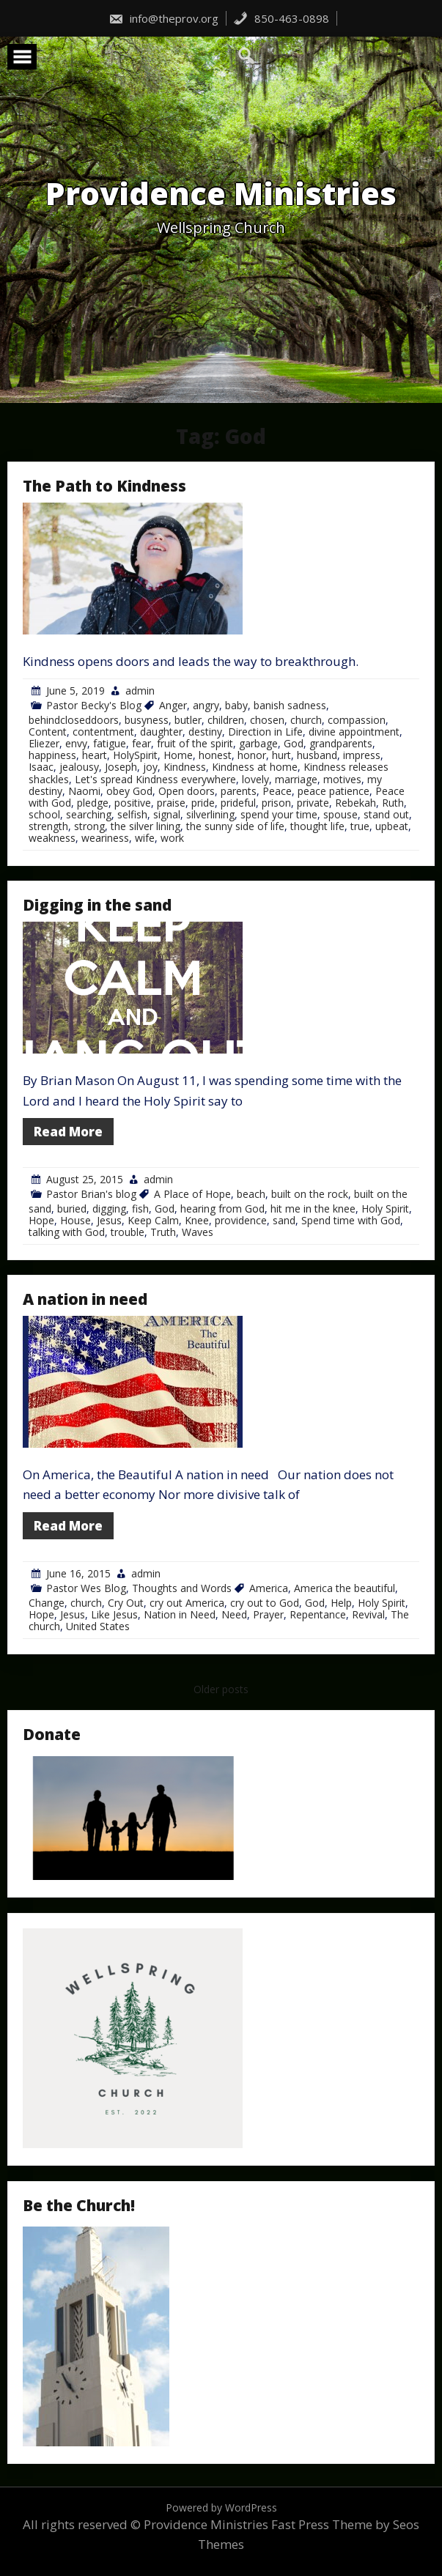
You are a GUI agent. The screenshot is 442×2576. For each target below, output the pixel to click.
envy (76, 743)
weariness (105, 838)
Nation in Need (180, 1614)
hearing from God (222, 1208)
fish (140, 1208)
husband (317, 755)
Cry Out (126, 1603)
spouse (340, 814)
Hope (41, 1220)
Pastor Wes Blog (86, 1588)
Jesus (109, 1220)
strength (48, 826)
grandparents (340, 743)
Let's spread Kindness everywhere (155, 779)
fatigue (109, 743)
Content (48, 732)
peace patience (333, 791)
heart (94, 755)
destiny (205, 732)
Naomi (84, 791)
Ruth (393, 803)
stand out (386, 814)
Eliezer (44, 743)
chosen (267, 720)
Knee (197, 1220)
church (306, 720)
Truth (163, 1232)
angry (206, 705)
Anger (173, 705)
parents (239, 791)
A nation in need (85, 1299)
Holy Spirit (385, 1208)
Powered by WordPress (221, 2507)
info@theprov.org (163, 18)
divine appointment (354, 732)
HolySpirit (135, 755)
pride (203, 803)
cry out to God (264, 1603)
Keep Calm (153, 1220)
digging (109, 1208)
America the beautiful (344, 1588)
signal (166, 814)
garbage (258, 743)
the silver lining (145, 826)
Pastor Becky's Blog (93, 705)
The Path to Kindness (104, 485)
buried (71, 1208)
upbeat (391, 826)
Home (178, 755)
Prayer (268, 1614)
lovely (255, 779)
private (313, 803)
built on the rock (309, 1194)
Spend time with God (350, 1220)
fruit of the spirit (195, 743)
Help (341, 1603)
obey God (129, 791)
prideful (238, 803)
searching (88, 814)
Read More (68, 1131)
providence (241, 1220)
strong (89, 826)
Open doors (186, 791)
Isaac (41, 767)
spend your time (278, 814)
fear (141, 743)
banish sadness (290, 705)
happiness (52, 755)
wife (145, 838)
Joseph (121, 767)
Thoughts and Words (182, 1588)
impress (361, 755)
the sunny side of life (235, 826)
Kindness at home (255, 767)
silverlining (210, 814)
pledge (92, 803)
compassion (357, 720)
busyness (147, 720)
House (75, 1220)
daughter (161, 732)
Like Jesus (114, 1614)
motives (342, 779)
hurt (281, 755)
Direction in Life (265, 732)
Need (234, 1614)
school (44, 814)
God (293, 743)
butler (188, 720)
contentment (103, 732)
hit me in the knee (313, 1208)
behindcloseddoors (74, 720)
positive (132, 803)
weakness (52, 838)
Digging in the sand (97, 905)
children (225, 720)
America (268, 1588)
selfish (132, 814)
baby (236, 705)
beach (251, 1194)
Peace (277, 791)
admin (140, 690)
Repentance (318, 1614)
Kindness (184, 767)
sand (284, 1220)
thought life (317, 826)
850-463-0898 (281, 18)
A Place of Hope (192, 1194)
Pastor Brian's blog (91, 1194)
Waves (197, 1232)
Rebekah (355, 803)
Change (47, 1603)
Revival (368, 1614)
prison (276, 803)
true (359, 826)
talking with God (67, 1232)
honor (251, 755)
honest (215, 755)
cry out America (187, 1603)
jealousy (79, 767)
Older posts (221, 1689)
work (172, 838)
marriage (296, 779)
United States (98, 1626)
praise (171, 803)
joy (150, 767)
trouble (127, 1232)
